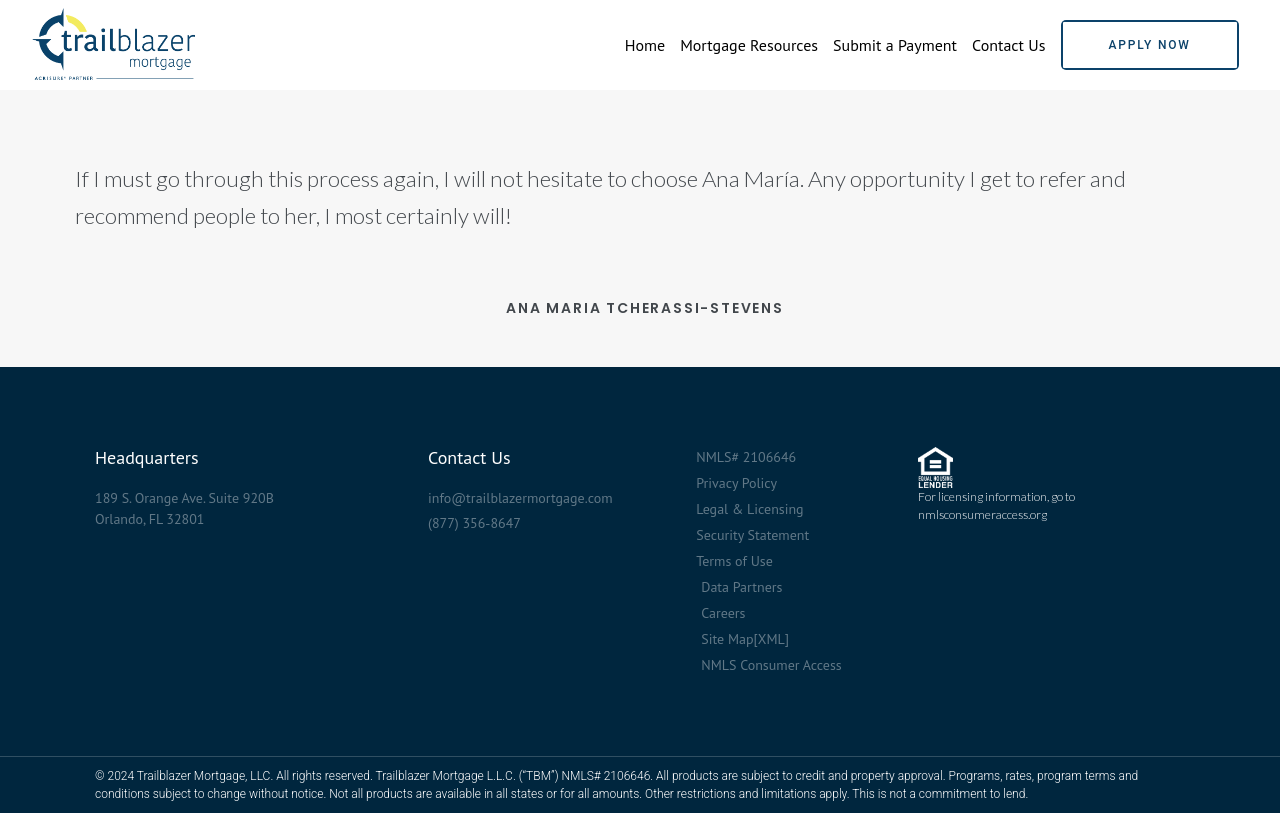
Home (645, 45)
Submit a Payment (895, 45)
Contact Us (1008, 45)
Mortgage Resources (749, 45)
